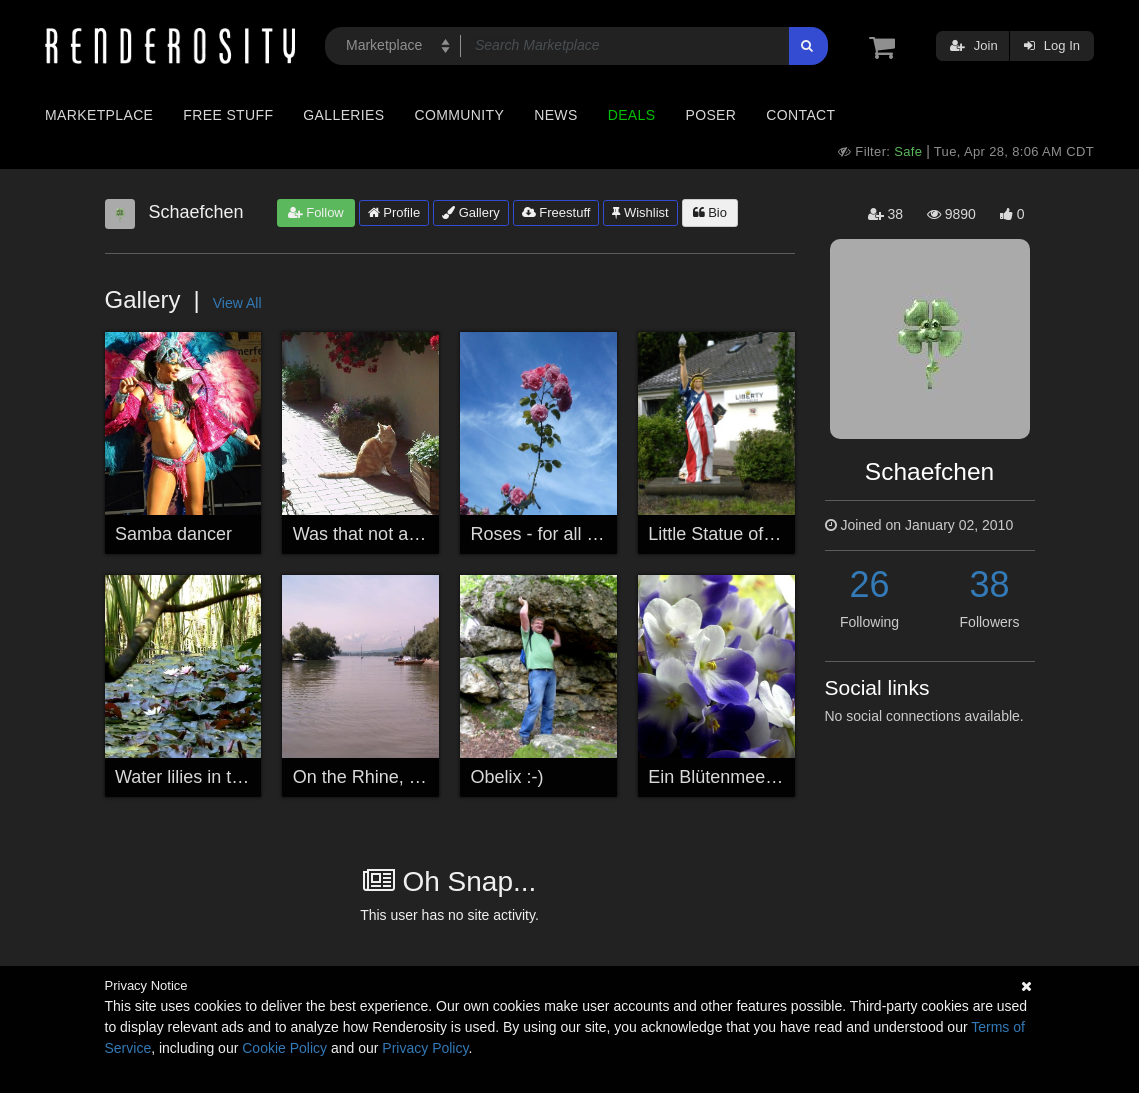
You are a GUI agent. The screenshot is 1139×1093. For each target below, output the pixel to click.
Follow (316, 212)
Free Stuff (228, 115)
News (555, 115)
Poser (710, 115)
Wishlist (640, 212)
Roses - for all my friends (570, 534)
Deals (632, 115)
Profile (394, 212)
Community (460, 115)
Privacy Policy (425, 1048)
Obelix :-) (507, 777)
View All (237, 303)
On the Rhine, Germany (388, 777)
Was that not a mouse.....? (397, 534)
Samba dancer (173, 534)
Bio (710, 212)
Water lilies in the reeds (208, 777)
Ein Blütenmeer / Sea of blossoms (783, 777)
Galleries (343, 115)
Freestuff (556, 212)
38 (989, 584)
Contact (800, 115)
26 (869, 584)
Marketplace (99, 115)
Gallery (471, 212)
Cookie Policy (284, 1048)
